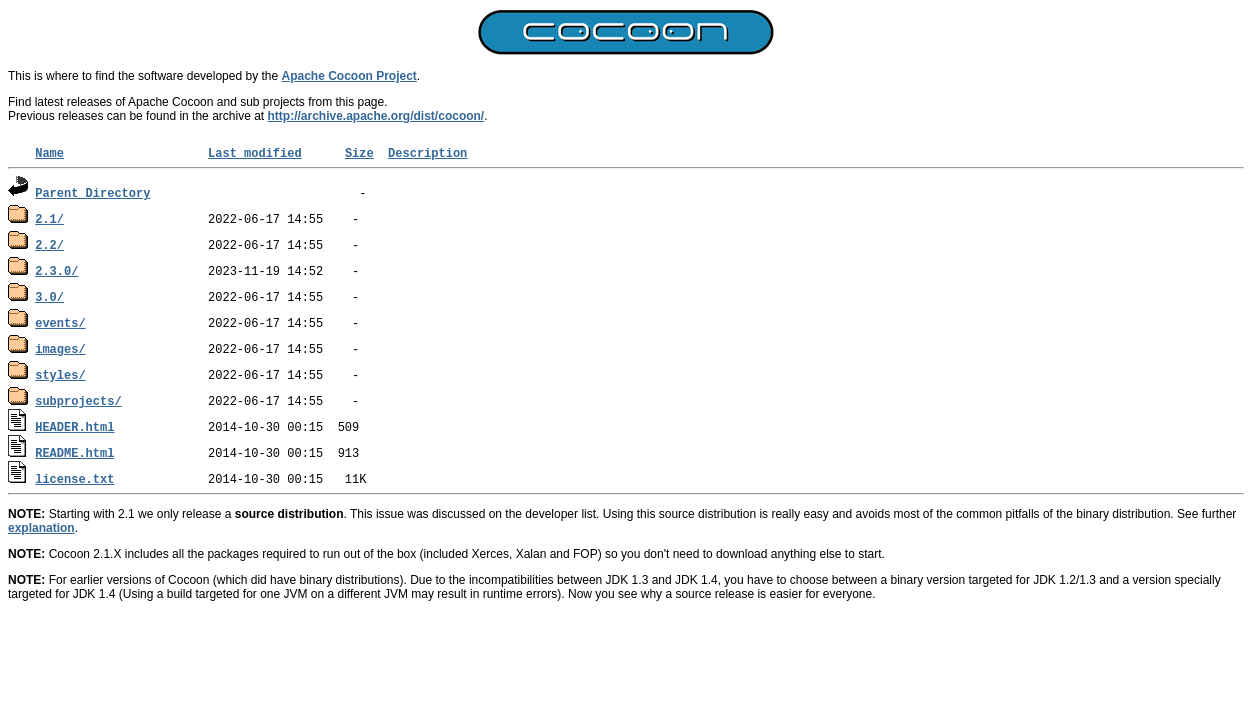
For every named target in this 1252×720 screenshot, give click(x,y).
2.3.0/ (56, 270)
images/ (60, 348)
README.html (74, 452)
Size (359, 152)
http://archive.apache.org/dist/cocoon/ (376, 116)
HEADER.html (74, 426)
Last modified (255, 152)
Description (427, 152)
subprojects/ (78, 400)
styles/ (60, 374)
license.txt (74, 478)
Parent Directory (92, 192)
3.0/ (49, 296)
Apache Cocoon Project (349, 76)
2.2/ (49, 244)
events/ (60, 322)
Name (49, 152)
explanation (41, 528)
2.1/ (49, 218)
